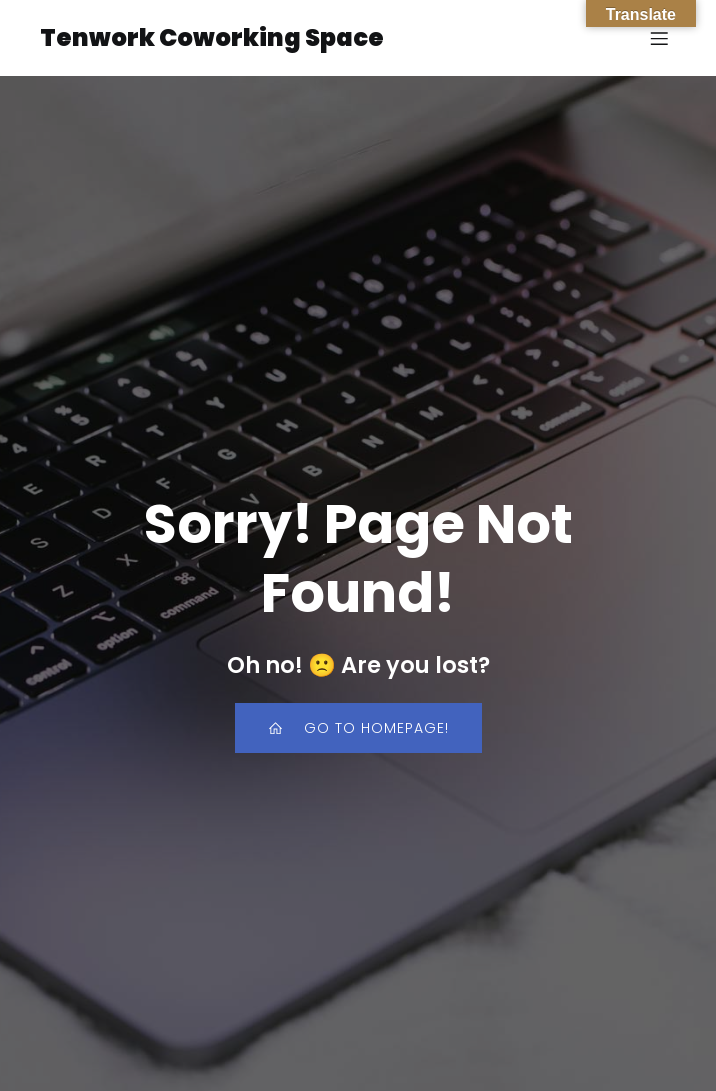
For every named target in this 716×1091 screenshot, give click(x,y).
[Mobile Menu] (659, 38)
